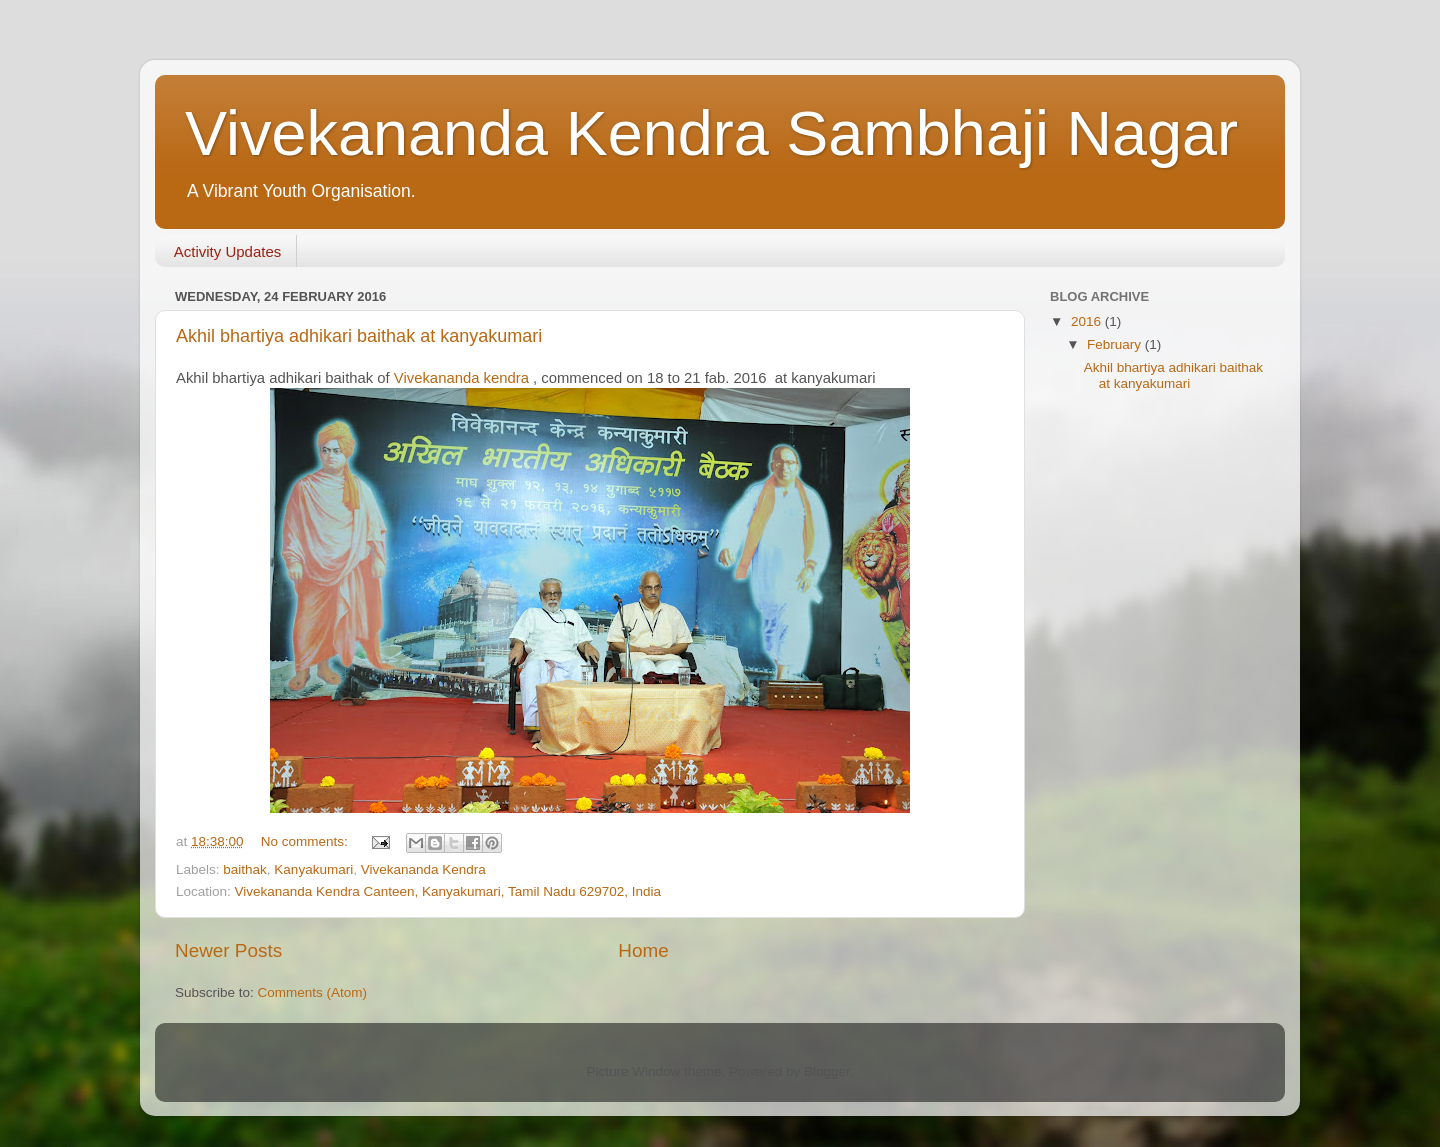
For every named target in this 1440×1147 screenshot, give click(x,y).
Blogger (827, 1071)
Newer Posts (228, 950)
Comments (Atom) (313, 992)
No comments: (306, 841)
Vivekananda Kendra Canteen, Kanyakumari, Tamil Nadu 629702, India (448, 891)
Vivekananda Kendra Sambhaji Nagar (711, 133)
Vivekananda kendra (461, 378)
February (1116, 344)
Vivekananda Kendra (423, 869)
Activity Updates (228, 251)
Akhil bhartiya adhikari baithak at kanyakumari (359, 336)
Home (643, 950)
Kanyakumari (313, 869)
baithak (245, 869)
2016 (1088, 321)
